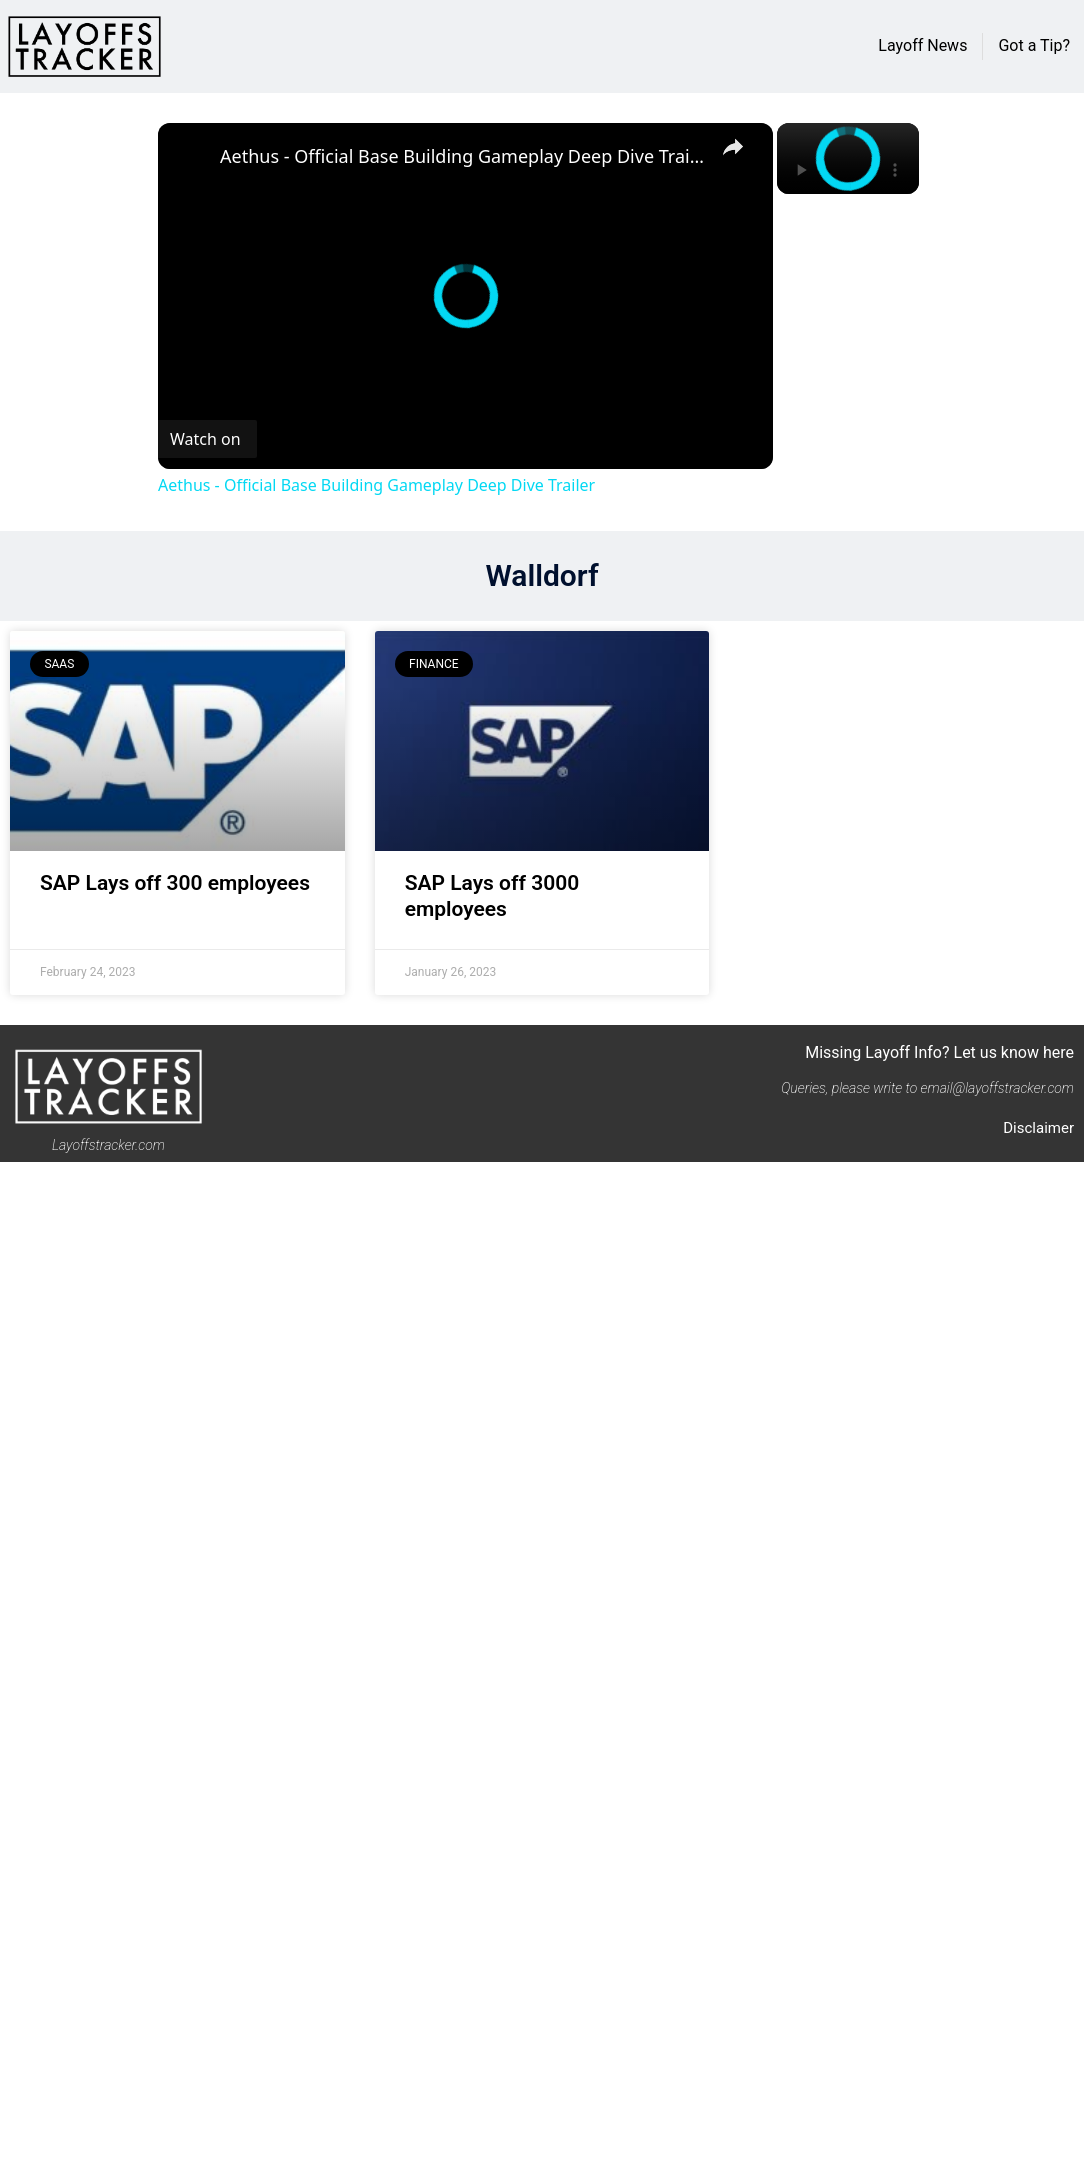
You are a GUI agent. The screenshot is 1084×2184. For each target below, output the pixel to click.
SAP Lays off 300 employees (175, 883)
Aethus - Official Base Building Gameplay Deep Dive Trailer (462, 156)
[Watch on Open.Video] (207, 439)
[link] (190, 155)
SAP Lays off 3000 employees (492, 895)
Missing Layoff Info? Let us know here (939, 1052)
